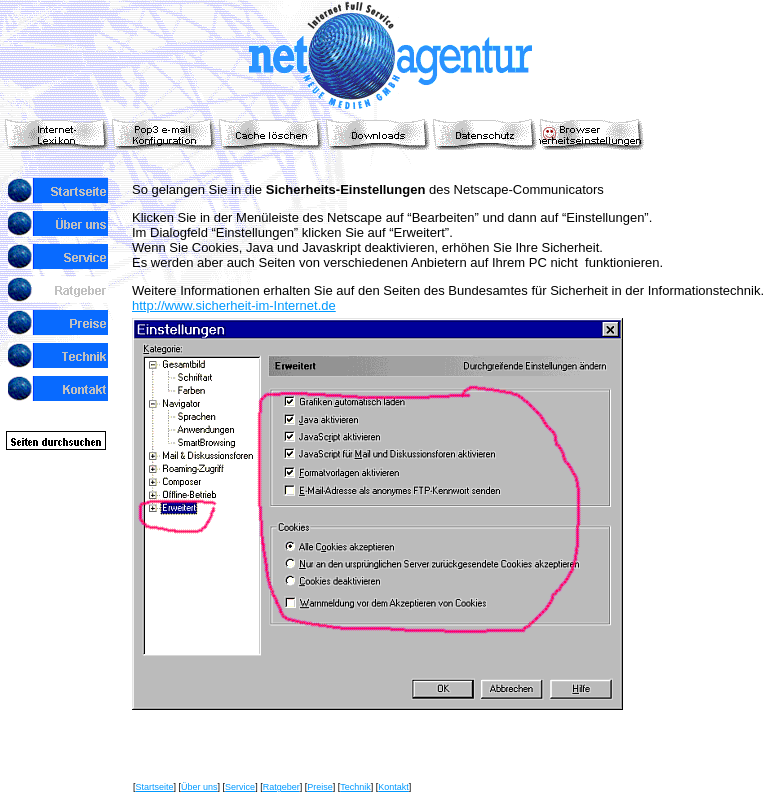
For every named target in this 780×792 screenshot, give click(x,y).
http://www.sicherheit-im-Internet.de (234, 305)
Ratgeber (281, 787)
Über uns (199, 787)
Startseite (155, 787)
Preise (320, 787)
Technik (355, 787)
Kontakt (393, 787)
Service (240, 787)
